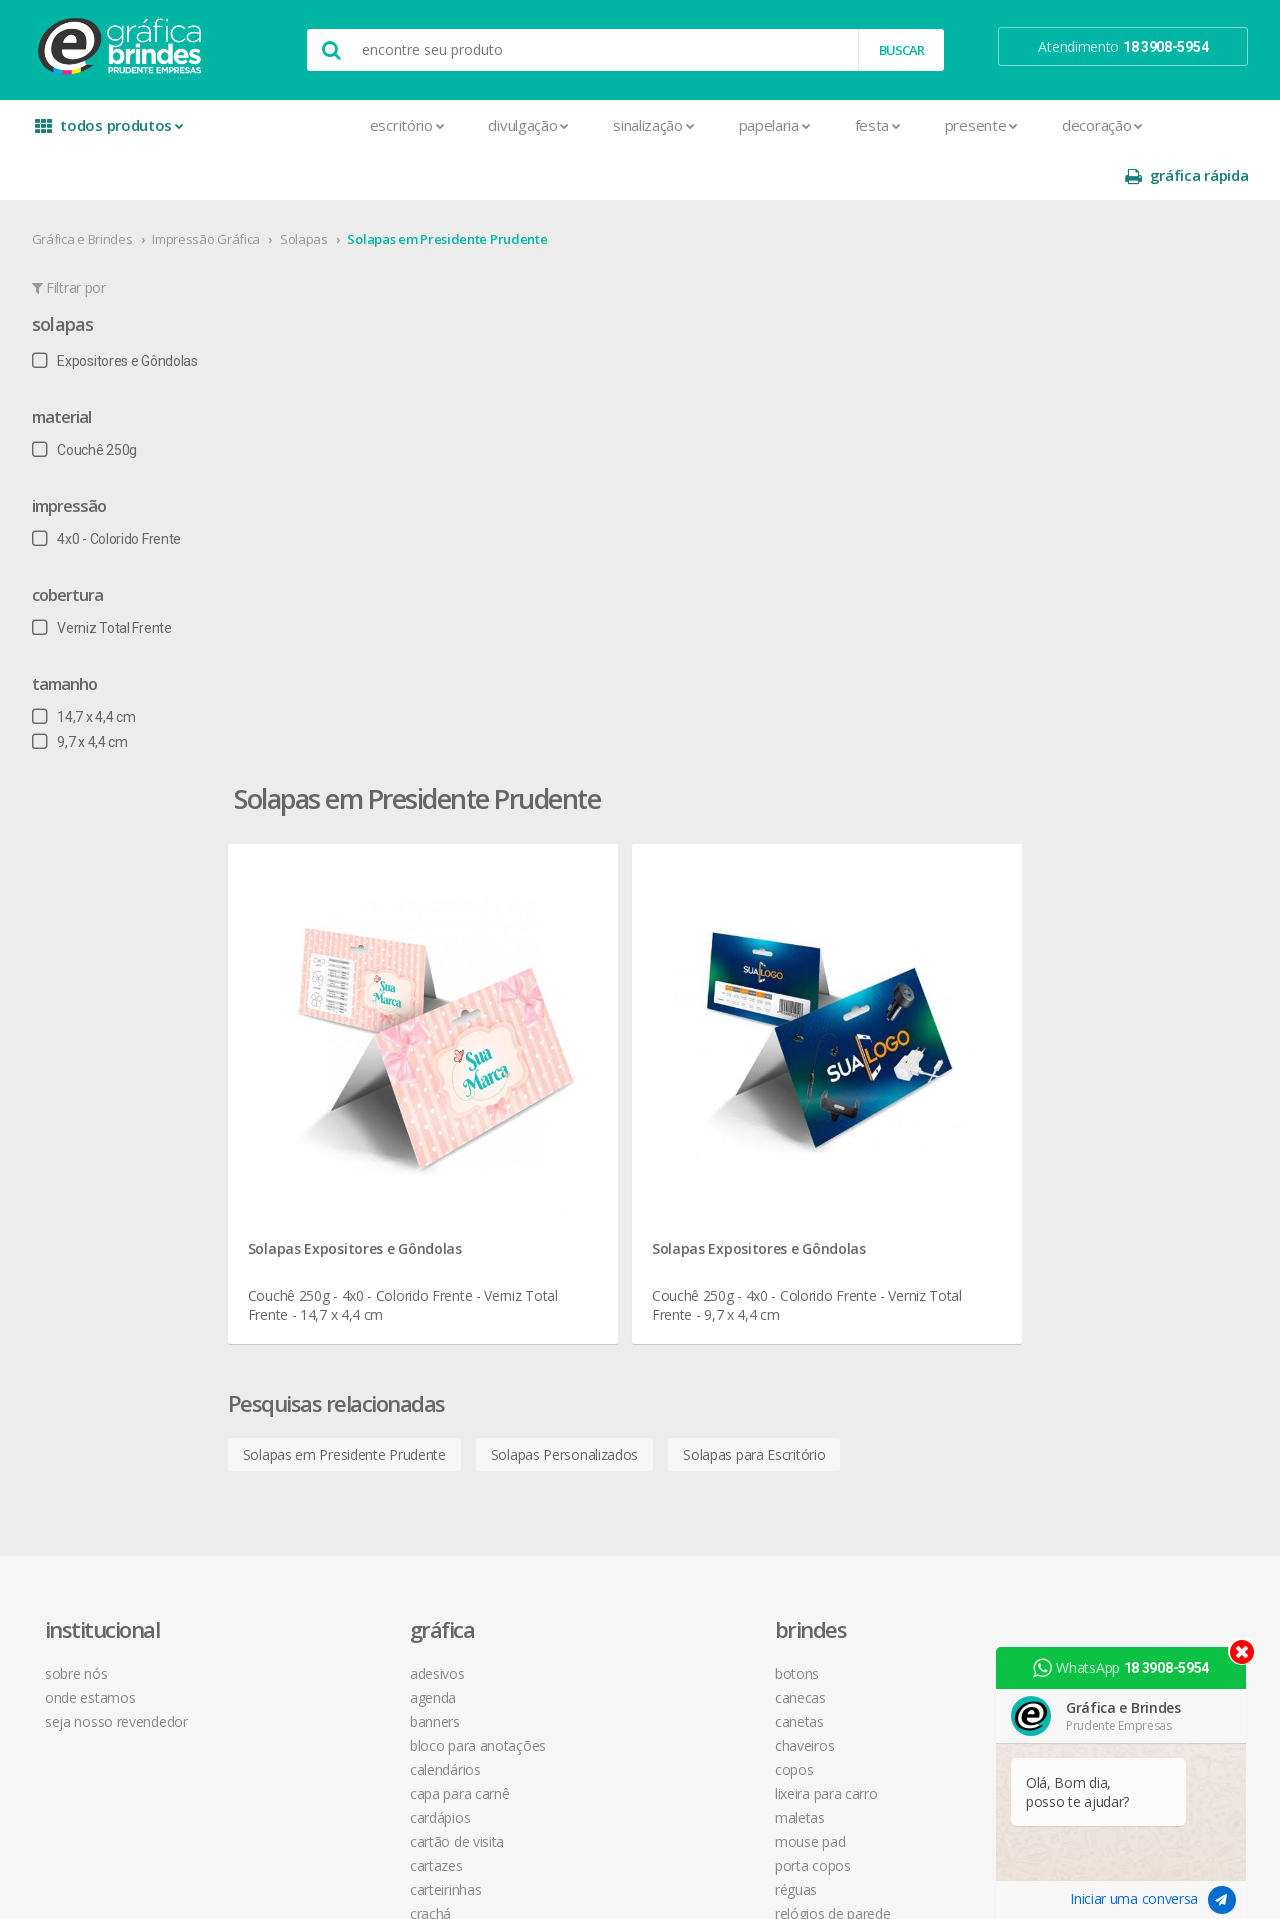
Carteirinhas (336, 1262)
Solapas (312, 189)
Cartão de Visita (348, 1214)
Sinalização (515, 125)
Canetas (565, 1094)
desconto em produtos (1092, 1230)
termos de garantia (840, 1070)
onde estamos (106, 1070)
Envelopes (332, 1310)
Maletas (566, 1190)
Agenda (324, 1070)
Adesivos (328, 1046)
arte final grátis (1067, 1206)
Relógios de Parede (599, 1286)
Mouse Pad (576, 1214)
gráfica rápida (1178, 125)
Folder (319, 1358)
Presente (843, 125)
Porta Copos (579, 1238)
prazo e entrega (830, 1094)
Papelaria (637, 125)
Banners (326, 1094)
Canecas (566, 1070)
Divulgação (391, 125)
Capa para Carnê (351, 1166)
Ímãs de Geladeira (355, 1382)
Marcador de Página (363, 1406)
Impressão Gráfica (215, 189)
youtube (1059, 1096)
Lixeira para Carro (592, 1166)
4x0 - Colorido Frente (114, 489)
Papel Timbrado (348, 1454)
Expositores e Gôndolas (123, 311)
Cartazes (327, 1238)
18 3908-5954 (835, 1251)
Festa (740, 125)
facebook (1061, 1046)
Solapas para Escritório (866, 797)
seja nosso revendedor (132, 1094)
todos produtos (112, 132)
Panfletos (330, 1430)
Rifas (314, 1574)
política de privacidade (849, 1118)
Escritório (269, 125)
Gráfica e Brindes (90, 189)
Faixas (319, 1334)
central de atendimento (853, 1046)
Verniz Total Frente (110, 578)
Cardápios (331, 1190)
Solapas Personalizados (676, 797)
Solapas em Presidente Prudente (456, 189)
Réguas (562, 1262)
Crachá (321, 1286)
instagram (1063, 1071)
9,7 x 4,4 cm (88, 692)
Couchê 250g (92, 400)
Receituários (337, 1550)
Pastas (321, 1478)
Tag (311, 1670)
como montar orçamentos (864, 1142)
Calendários (336, 1142)
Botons (563, 1046)
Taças (558, 1334)
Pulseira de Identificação (375, 1526)
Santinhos (331, 1622)
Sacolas (324, 1598)
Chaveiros (570, 1118)
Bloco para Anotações (369, 1118)
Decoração (964, 125)
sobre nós (92, 1046)
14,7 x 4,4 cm (92, 667)
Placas (320, 1502)
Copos (560, 1142)
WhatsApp (1129, 1668)
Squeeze (567, 1310)
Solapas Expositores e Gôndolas (467, 584)
